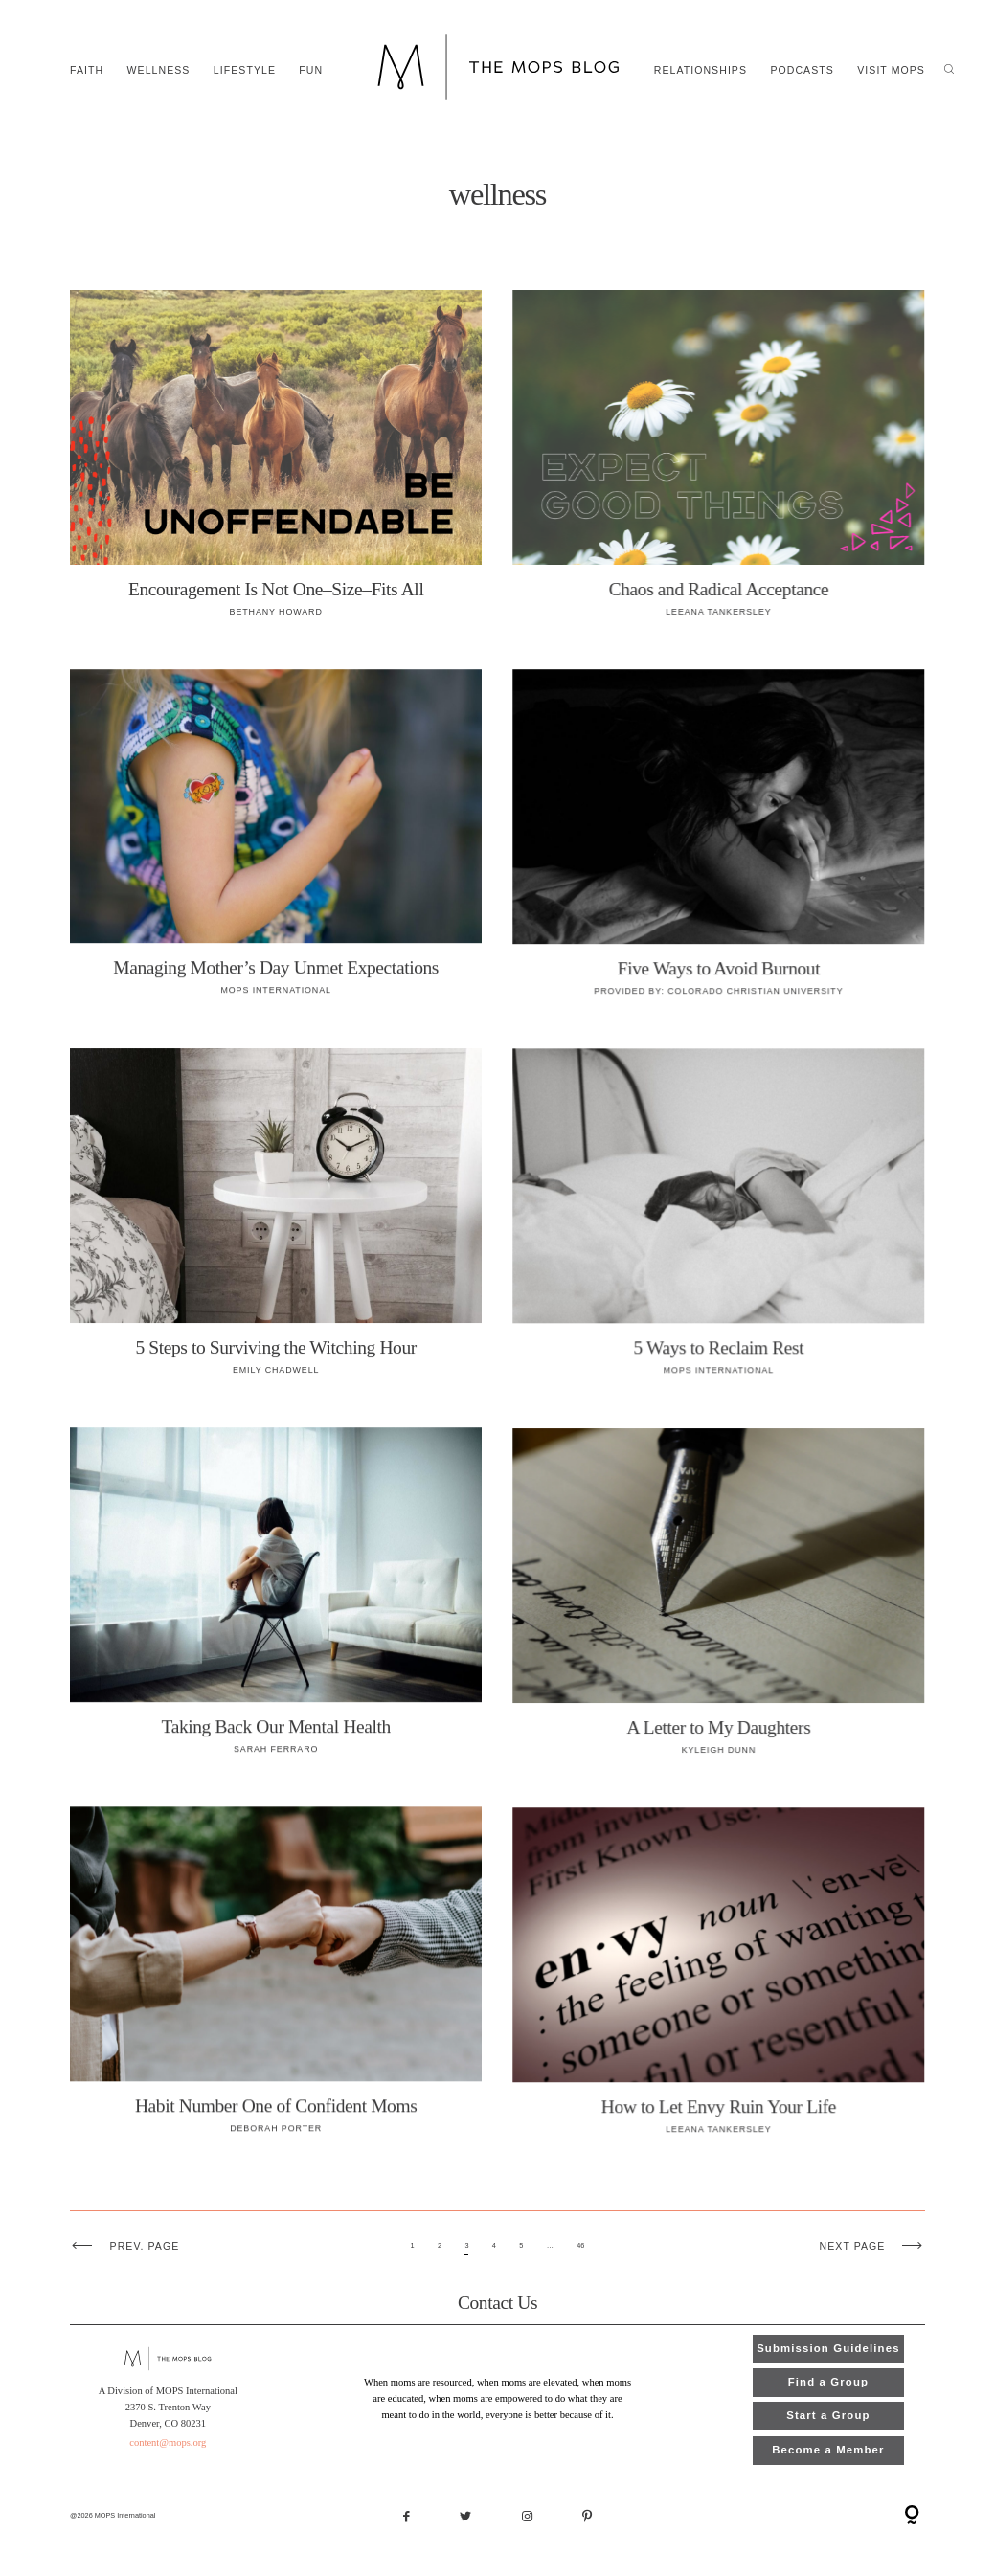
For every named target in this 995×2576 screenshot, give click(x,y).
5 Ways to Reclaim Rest (718, 1222)
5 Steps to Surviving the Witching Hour (276, 1222)
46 (580, 2245)
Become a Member (828, 2449)
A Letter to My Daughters (718, 1602)
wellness (159, 70)
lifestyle (245, 70)
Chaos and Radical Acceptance (718, 464)
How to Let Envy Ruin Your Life (718, 1981)
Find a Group (828, 2381)
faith (86, 70)
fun (311, 70)
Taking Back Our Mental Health (276, 1601)
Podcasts (801, 70)
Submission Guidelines (828, 2348)
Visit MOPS (891, 70)
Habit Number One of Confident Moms (276, 1980)
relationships (700, 70)
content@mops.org (168, 2442)
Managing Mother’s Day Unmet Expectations (276, 843)
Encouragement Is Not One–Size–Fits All (276, 464)
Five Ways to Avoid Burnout (718, 843)
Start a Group (828, 2415)
